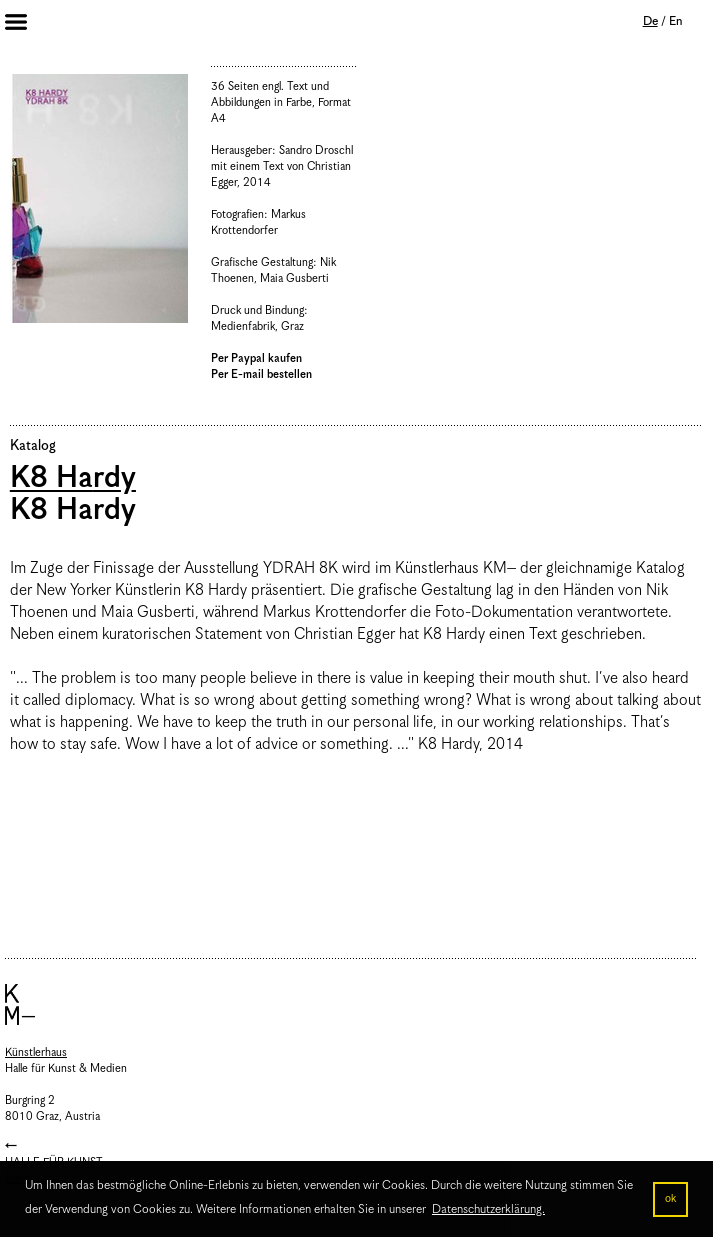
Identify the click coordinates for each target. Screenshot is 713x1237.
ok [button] (670, 1199)
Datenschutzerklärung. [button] (488, 1209)
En (675, 21)
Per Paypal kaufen (256, 358)
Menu (30, 24)
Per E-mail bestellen (261, 374)
